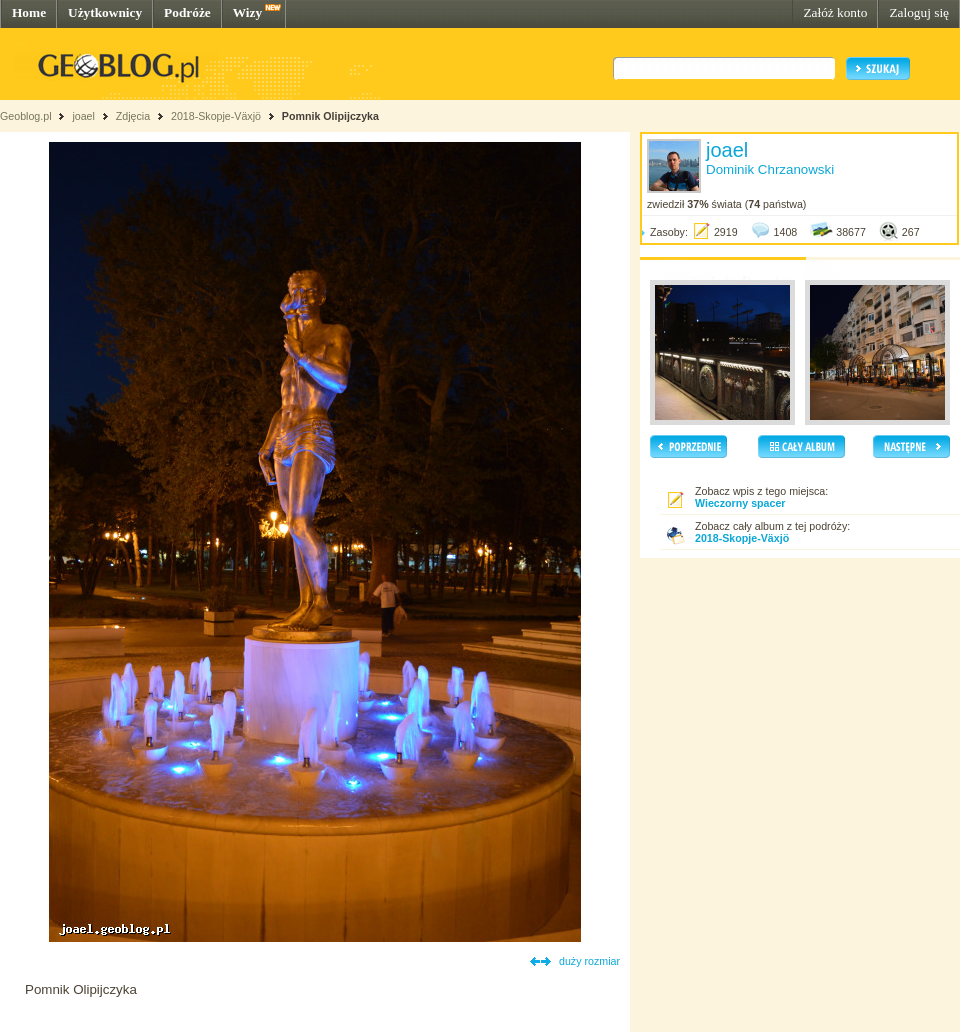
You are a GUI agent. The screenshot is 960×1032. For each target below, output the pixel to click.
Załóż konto (835, 12)
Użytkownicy (105, 12)
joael (83, 116)
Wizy (247, 12)
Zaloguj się (919, 12)
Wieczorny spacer (740, 503)
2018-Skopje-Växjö (216, 116)
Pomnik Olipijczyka (330, 116)
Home (29, 12)
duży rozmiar (589, 961)
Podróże (187, 12)
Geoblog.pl (26, 116)
